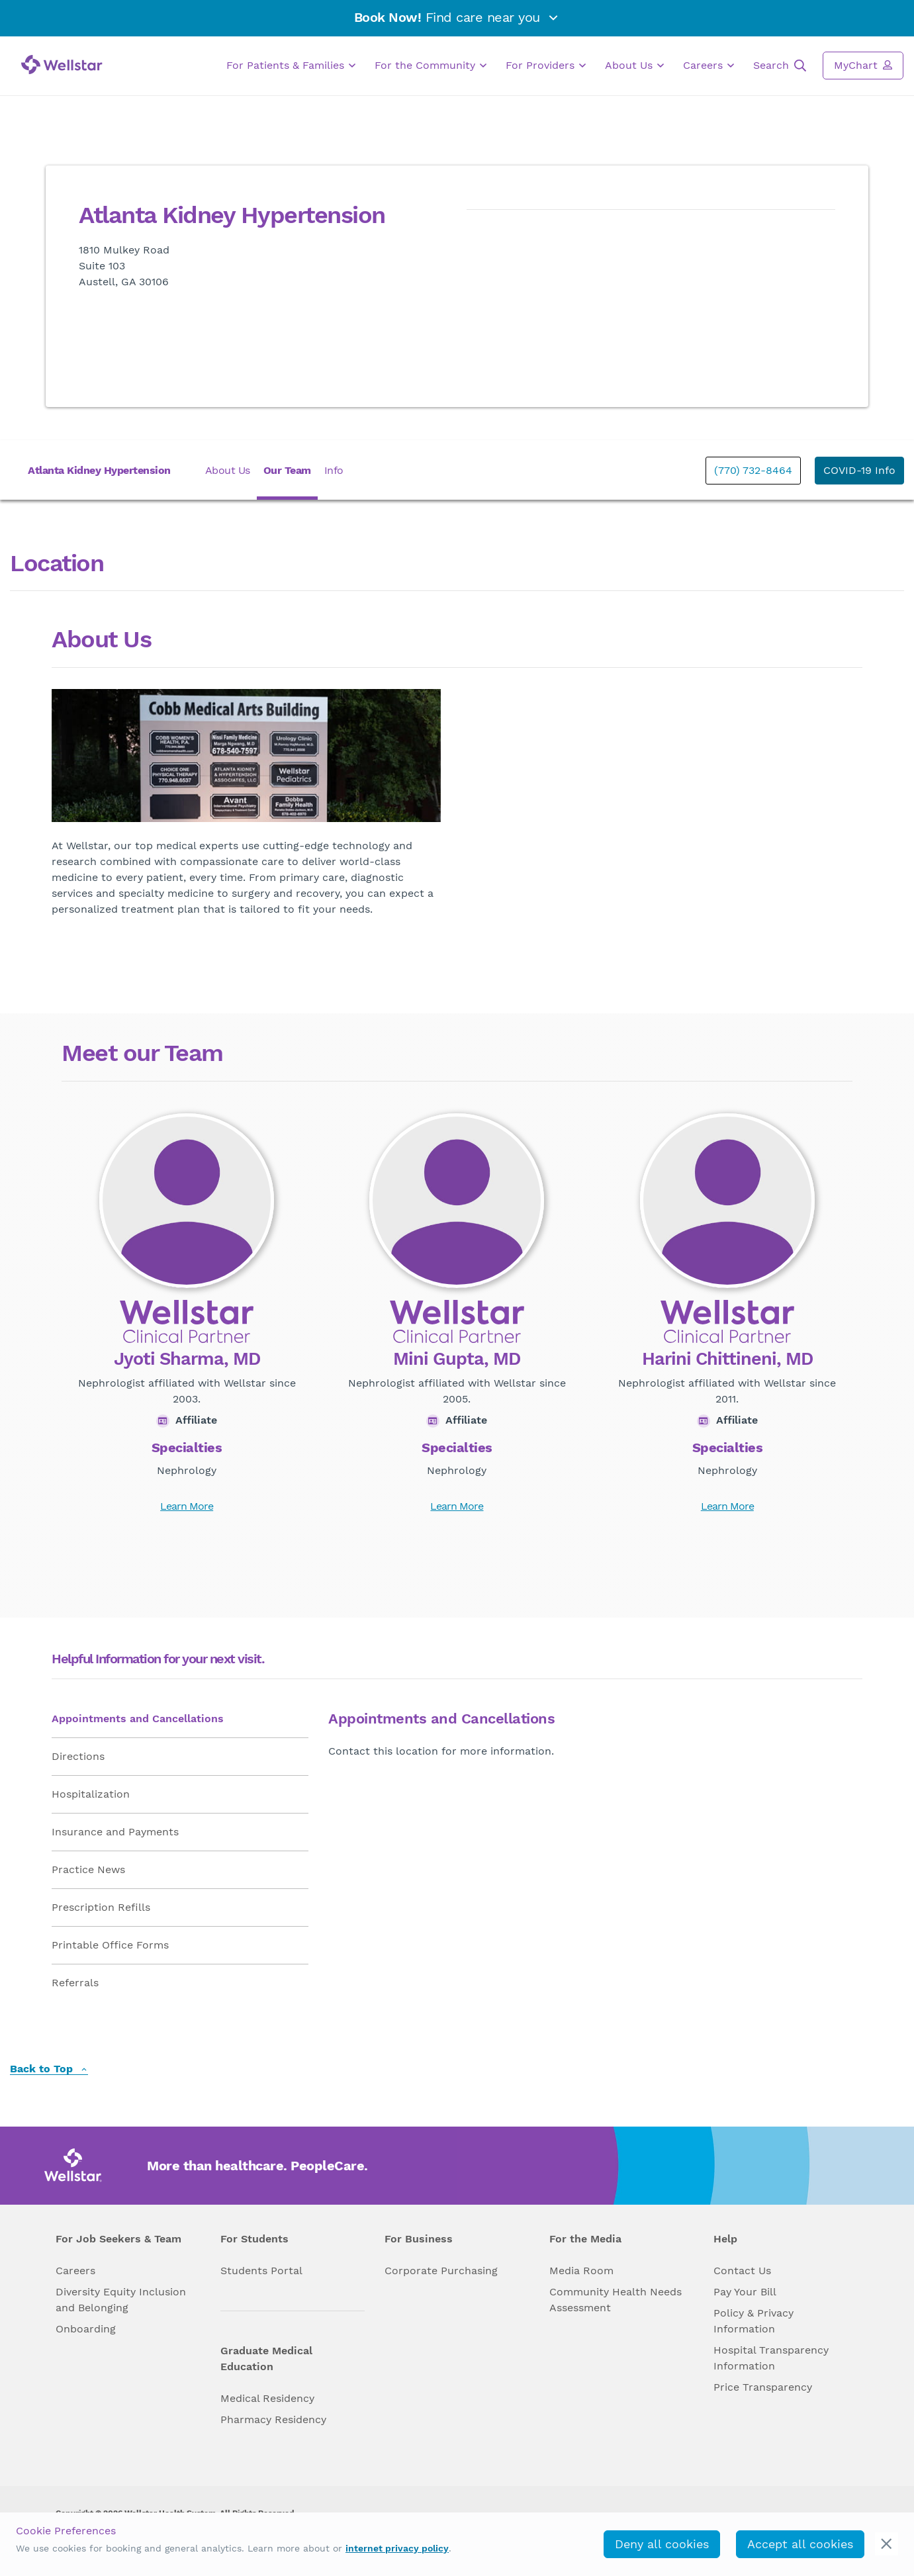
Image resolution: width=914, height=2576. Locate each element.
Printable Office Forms (110, 1945)
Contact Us (742, 2270)
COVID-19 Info (859, 470)
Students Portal (261, 2270)
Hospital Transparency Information (771, 2358)
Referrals (75, 1982)
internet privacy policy (397, 2548)
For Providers (546, 65)
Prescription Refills (101, 1907)
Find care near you (457, 17)
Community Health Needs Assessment (615, 2299)
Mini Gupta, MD (456, 1359)
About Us (634, 65)
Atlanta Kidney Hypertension (99, 470)
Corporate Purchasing (441, 2270)
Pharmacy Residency (273, 2419)
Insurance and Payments (115, 1831)
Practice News (88, 1869)
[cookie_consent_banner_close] (886, 2543)
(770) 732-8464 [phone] (753, 470)
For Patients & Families (290, 65)
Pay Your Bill (744, 2291)
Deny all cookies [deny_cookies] (662, 2544)
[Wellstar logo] (62, 64)
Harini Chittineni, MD (727, 1359)
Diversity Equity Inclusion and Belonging (121, 2299)
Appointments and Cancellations (138, 1718)
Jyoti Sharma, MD (187, 1359)
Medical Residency (267, 2398)
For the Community (430, 65)
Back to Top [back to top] (49, 2069)
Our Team (287, 470)
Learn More (186, 1506)
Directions (78, 1756)
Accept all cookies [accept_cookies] (800, 2544)
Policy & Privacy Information (753, 2321)
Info (333, 470)
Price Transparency (762, 2387)
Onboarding (86, 2329)
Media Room (581, 2270)
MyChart (863, 64)
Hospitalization (91, 1794)
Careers (708, 65)
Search (779, 65)
